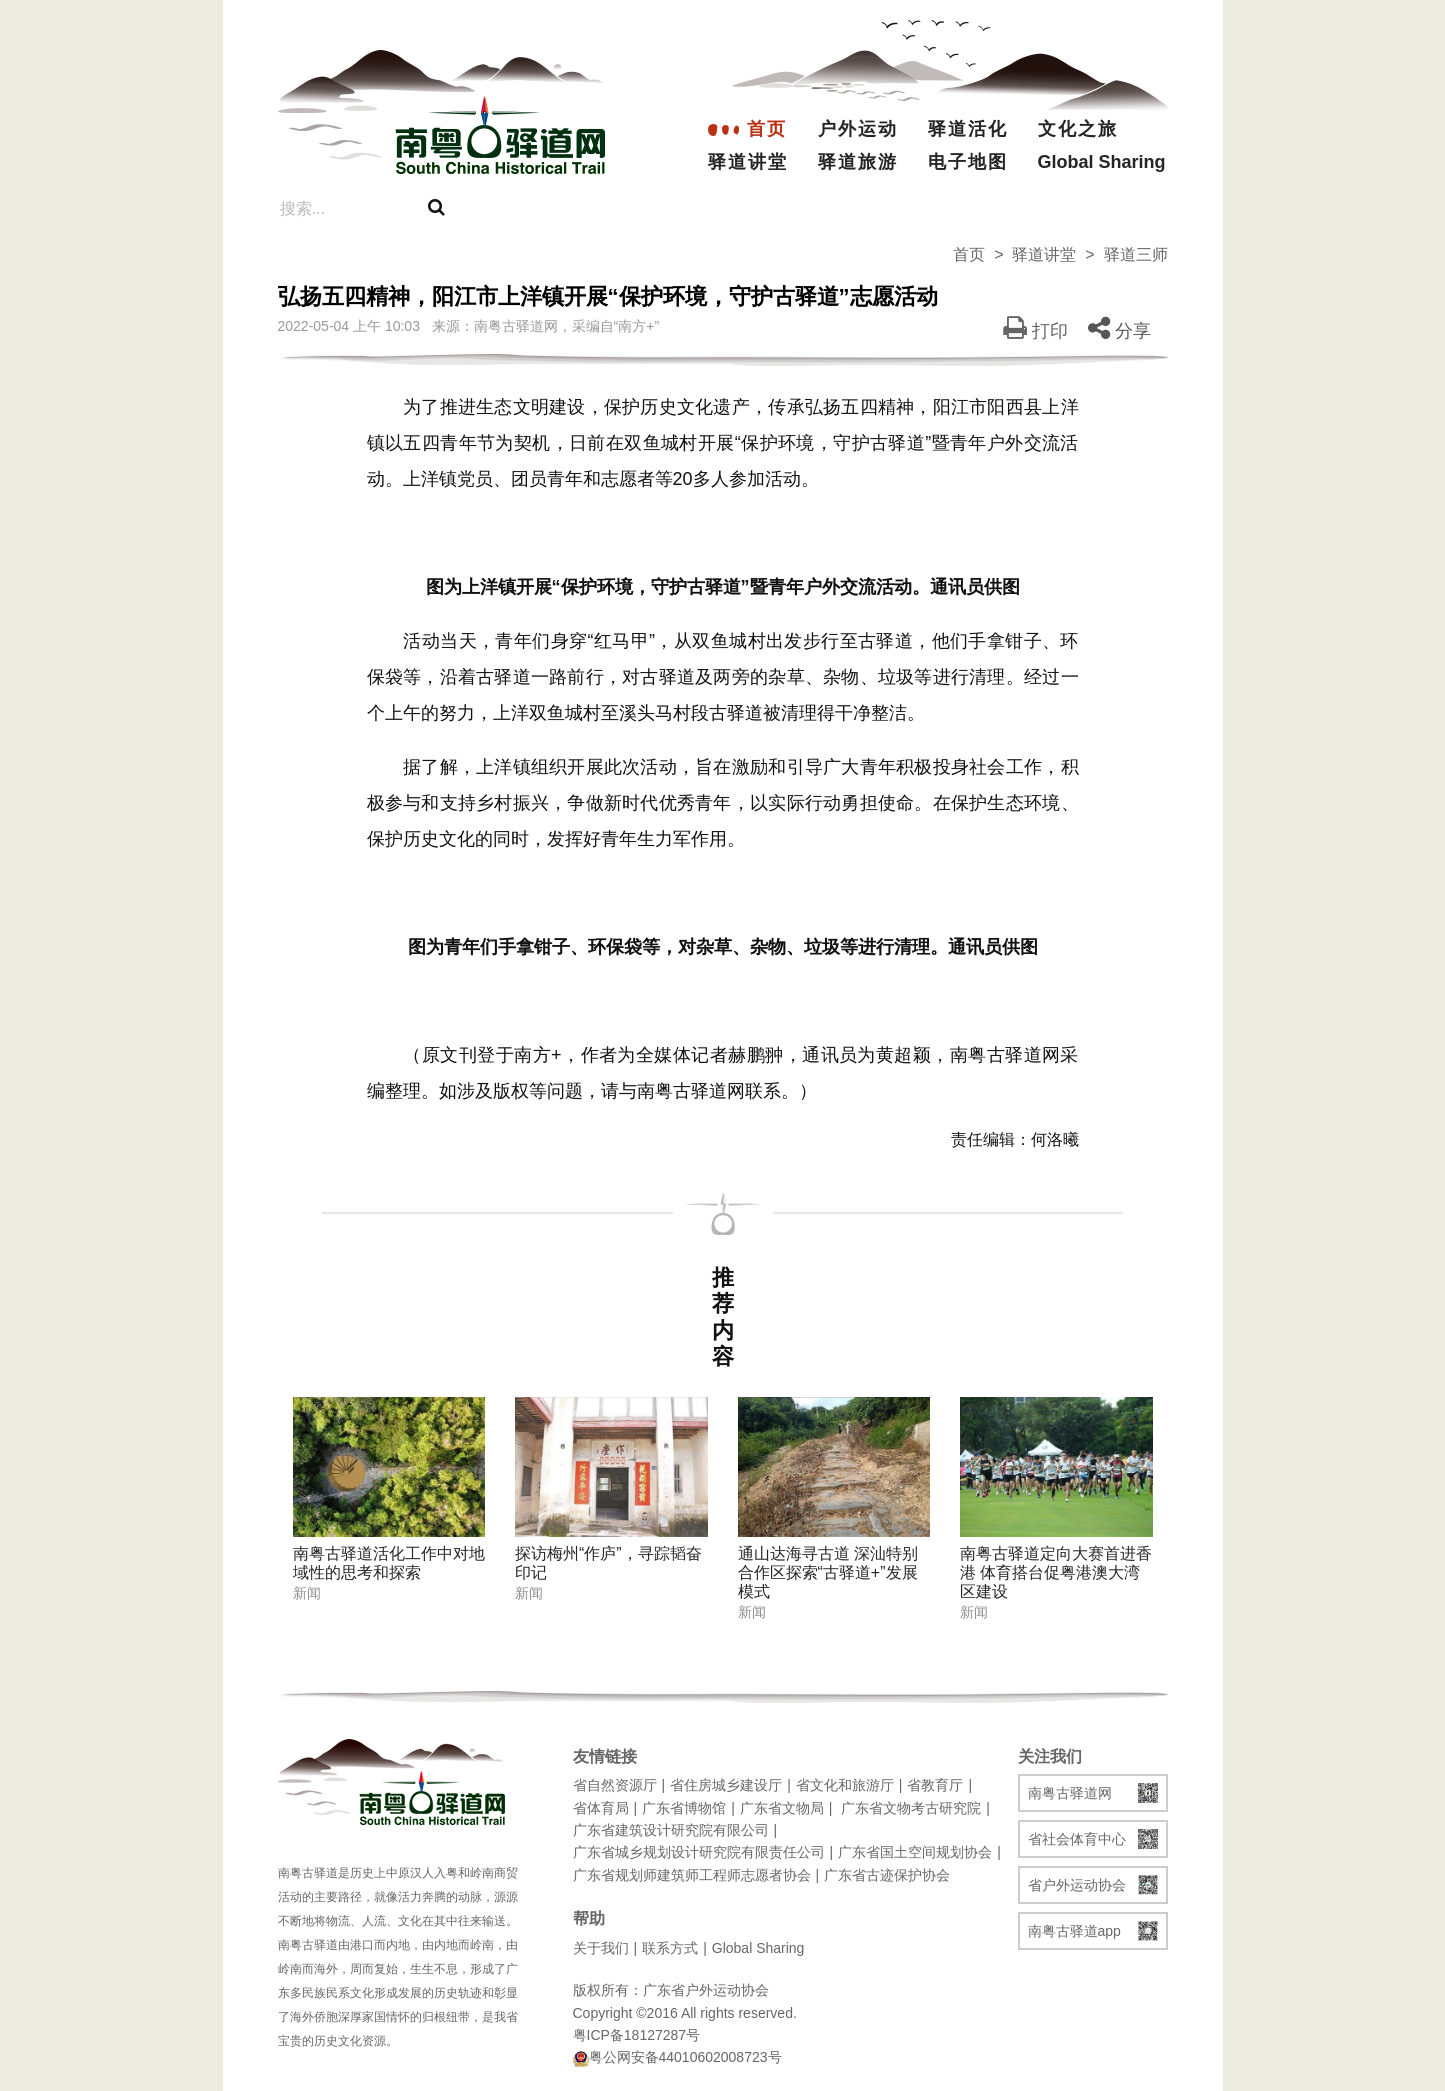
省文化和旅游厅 (845, 1785)
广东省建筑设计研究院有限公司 (671, 1830)
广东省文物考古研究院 (911, 1808)
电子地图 (968, 162)
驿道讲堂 (748, 162)
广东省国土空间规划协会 (915, 1852)
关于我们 (601, 1948)
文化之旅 (1078, 129)
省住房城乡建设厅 (726, 1785)
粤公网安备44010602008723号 (677, 2057)
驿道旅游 (858, 162)
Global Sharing (1084, 162)
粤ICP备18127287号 (637, 2035)
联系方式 (670, 1948)
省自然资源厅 (615, 1785)
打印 (1035, 331)
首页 (767, 129)
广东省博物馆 (684, 1808)
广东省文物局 (782, 1808)
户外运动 (858, 129)
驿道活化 (968, 129)
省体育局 (601, 1808)
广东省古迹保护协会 (887, 1875)
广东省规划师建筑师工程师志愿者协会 (692, 1875)
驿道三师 (1136, 254)
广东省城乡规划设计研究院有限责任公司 (699, 1852)
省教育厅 (935, 1785)
